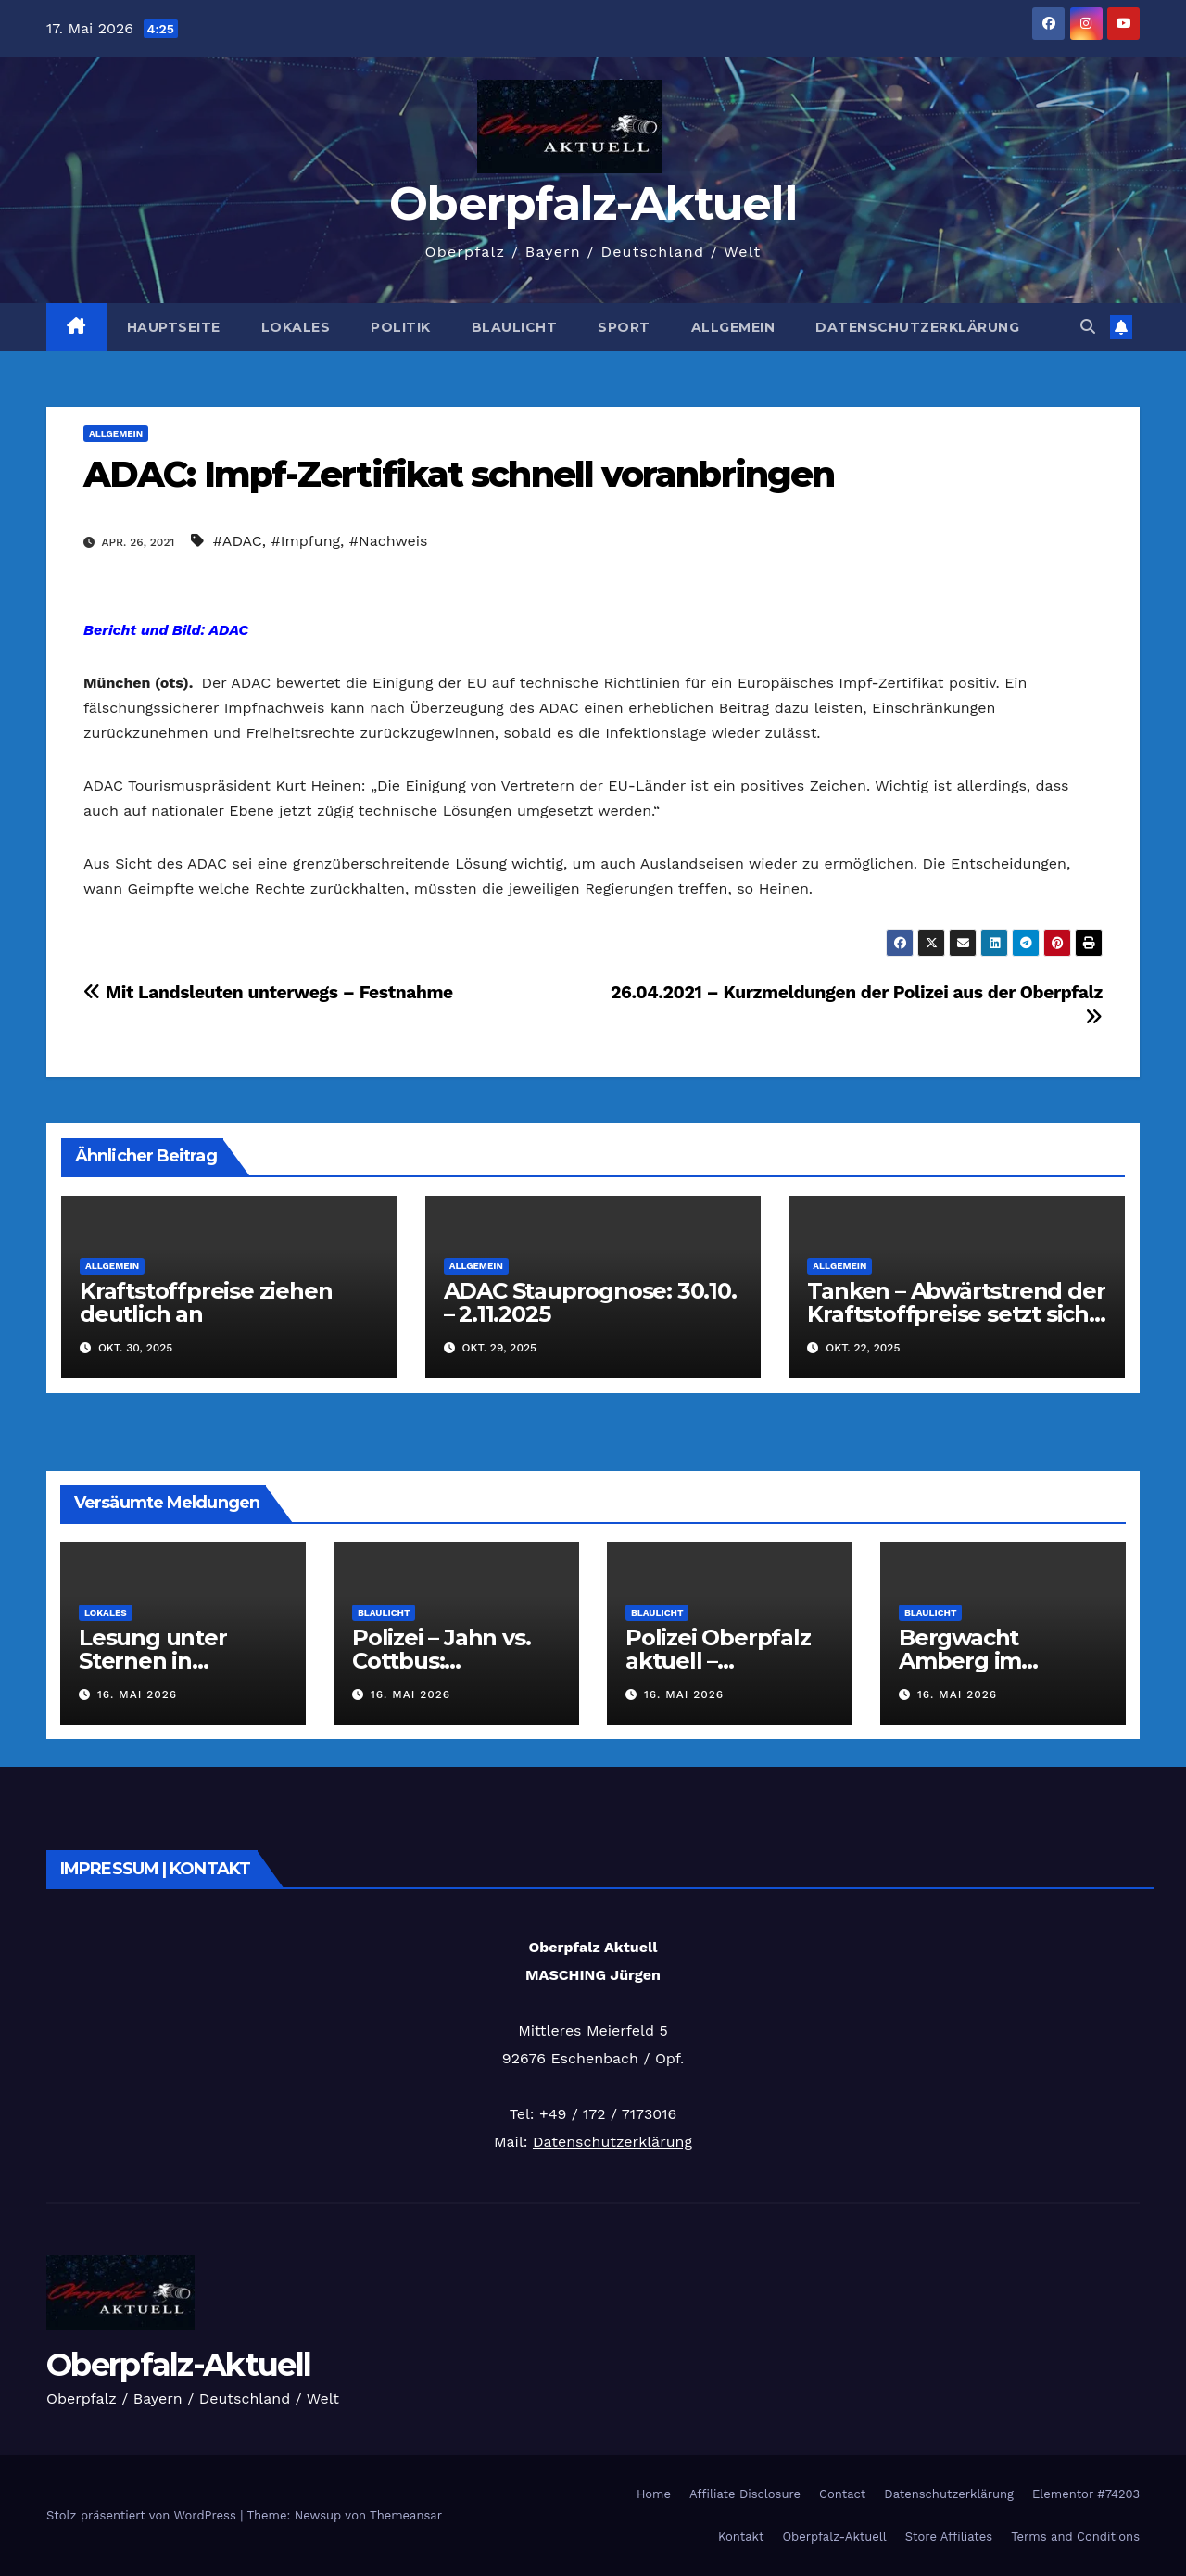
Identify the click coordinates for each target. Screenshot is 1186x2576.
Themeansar (406, 2515)
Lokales (296, 327)
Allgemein (733, 327)
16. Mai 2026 (137, 1694)
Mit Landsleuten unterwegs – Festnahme (268, 992)
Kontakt (740, 2537)
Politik (401, 327)
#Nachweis (388, 541)
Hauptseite (174, 327)
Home (654, 2494)
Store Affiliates (948, 2537)
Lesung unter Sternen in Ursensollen (153, 1660)
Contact (842, 2494)
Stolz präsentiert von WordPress (143, 2515)
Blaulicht (515, 327)
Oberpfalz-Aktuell (593, 203)
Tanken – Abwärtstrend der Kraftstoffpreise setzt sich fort (955, 1314)
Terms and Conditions (1075, 2537)
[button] (1087, 327)
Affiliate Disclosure (745, 2494)
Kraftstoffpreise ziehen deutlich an (206, 1302)
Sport (624, 327)
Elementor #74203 (1086, 2494)
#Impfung (306, 541)
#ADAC (237, 541)
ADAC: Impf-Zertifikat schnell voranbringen (458, 474)
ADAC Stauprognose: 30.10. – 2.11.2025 (590, 1302)
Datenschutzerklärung (917, 327)
